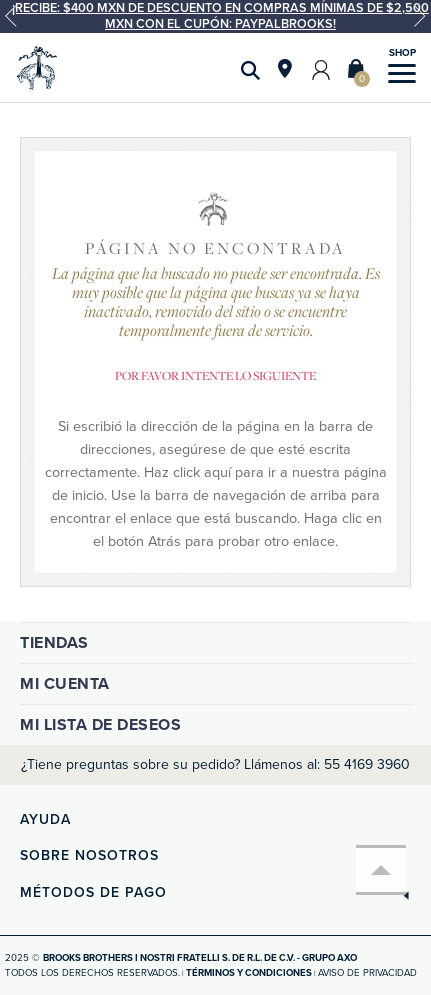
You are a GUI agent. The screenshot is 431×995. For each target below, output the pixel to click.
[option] (215, 16)
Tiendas (54, 643)
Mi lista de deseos (100, 725)
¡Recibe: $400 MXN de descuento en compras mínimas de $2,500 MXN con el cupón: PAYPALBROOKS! (220, 16)
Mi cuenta (65, 684)
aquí (217, 472)
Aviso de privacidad (367, 973)
